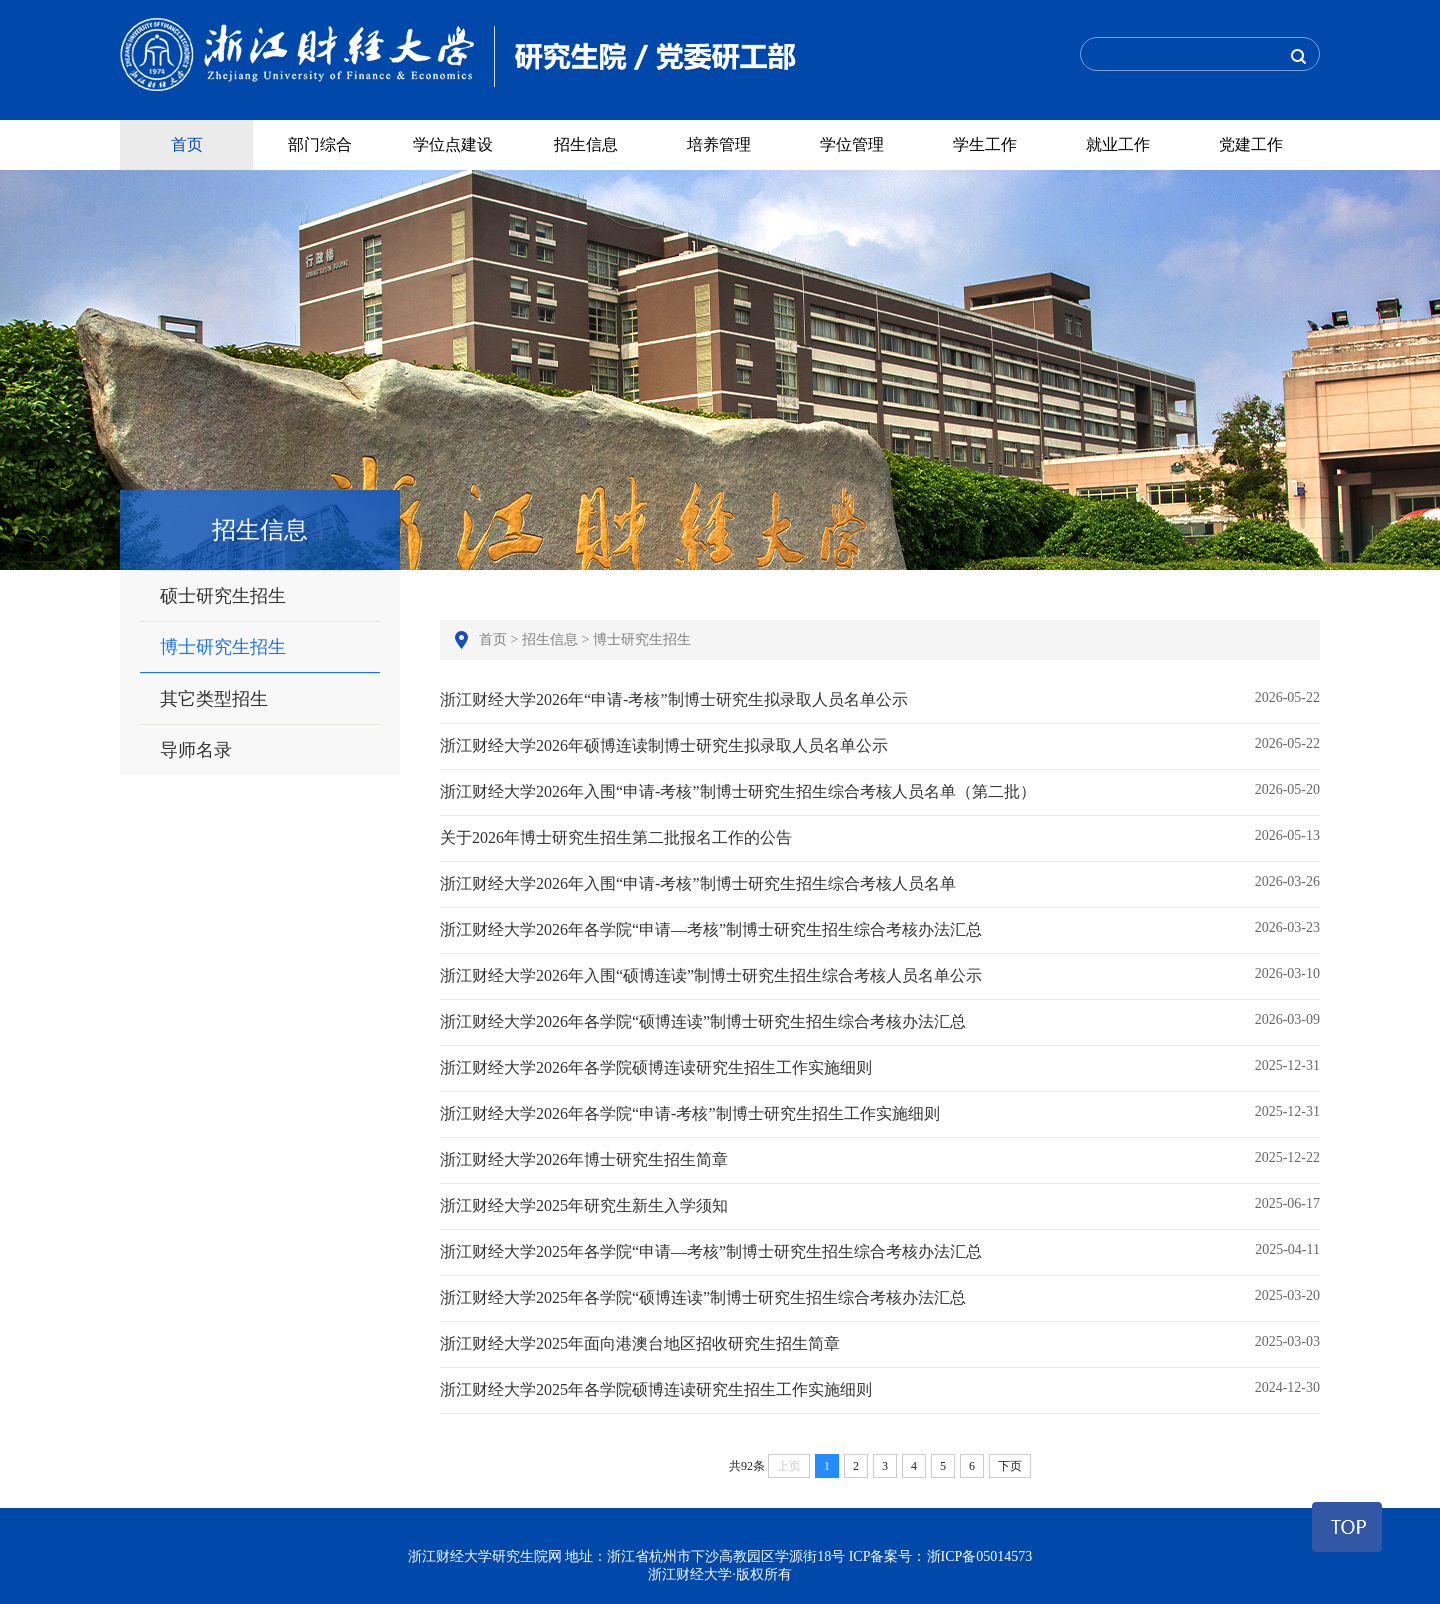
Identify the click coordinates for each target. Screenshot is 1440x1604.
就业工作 (1118, 144)
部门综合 (320, 144)
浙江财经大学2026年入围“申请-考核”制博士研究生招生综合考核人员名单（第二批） (880, 791)
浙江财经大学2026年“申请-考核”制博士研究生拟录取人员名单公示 (880, 699)
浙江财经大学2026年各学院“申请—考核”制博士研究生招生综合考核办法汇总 (880, 929)
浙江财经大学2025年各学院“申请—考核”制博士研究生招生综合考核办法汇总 (880, 1251)
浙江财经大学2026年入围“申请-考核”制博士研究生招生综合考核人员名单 (880, 883)
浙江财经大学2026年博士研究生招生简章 (880, 1159)
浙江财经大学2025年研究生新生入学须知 (880, 1205)
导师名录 (196, 750)
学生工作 (985, 144)
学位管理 (852, 144)
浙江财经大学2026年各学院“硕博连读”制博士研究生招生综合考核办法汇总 (880, 1021)
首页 (187, 144)
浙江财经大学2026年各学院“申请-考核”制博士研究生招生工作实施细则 (880, 1113)
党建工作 (1251, 144)
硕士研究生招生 (223, 596)
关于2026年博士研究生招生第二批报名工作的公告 (880, 837)
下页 (1010, 1466)
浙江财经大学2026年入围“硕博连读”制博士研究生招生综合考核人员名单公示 (880, 975)
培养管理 (719, 144)
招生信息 (586, 144)
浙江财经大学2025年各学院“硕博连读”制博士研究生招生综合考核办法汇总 (880, 1297)
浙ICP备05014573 (980, 1556)
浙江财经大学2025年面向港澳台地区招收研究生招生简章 (880, 1343)
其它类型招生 (214, 699)
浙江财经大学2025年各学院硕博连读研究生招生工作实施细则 (880, 1389)
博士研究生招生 (223, 647)
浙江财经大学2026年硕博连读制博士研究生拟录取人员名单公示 (880, 745)
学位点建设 (453, 144)
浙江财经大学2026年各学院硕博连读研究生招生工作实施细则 (880, 1067)
